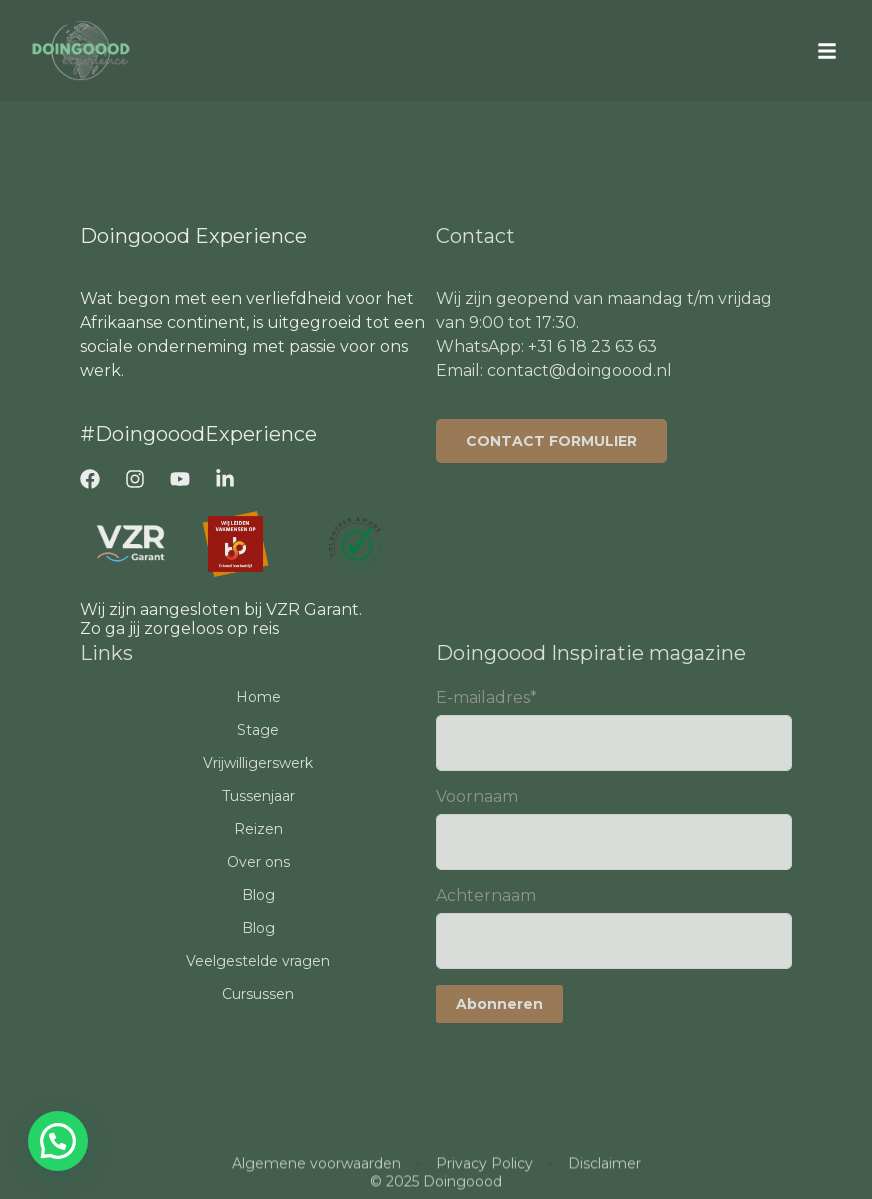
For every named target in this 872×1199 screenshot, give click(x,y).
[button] (827, 51)
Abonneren (499, 1004)
